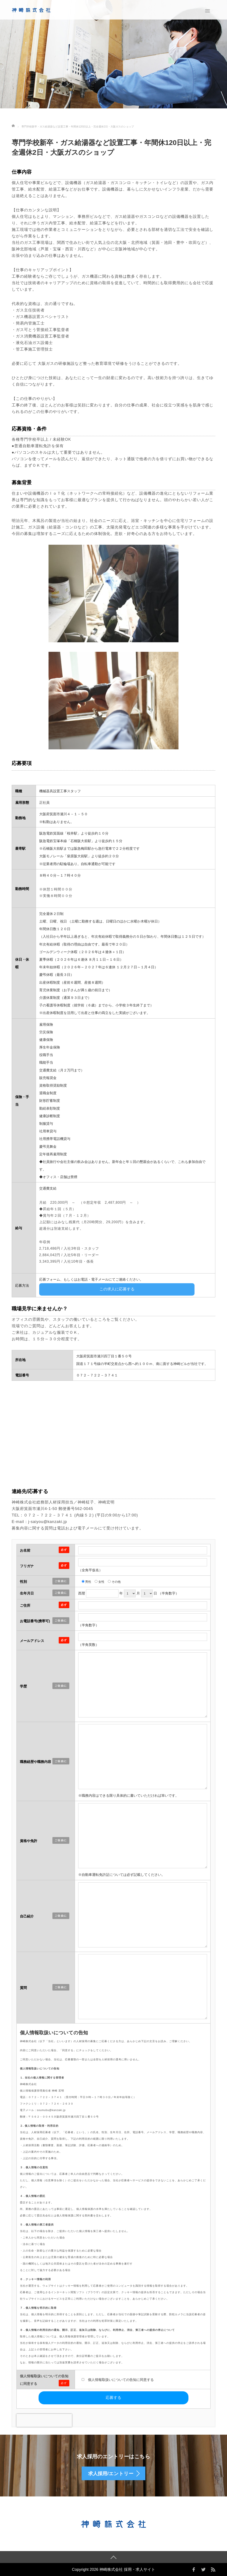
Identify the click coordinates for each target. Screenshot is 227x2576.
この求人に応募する (117, 1289)
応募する (113, 2397)
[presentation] (44, 2420)
